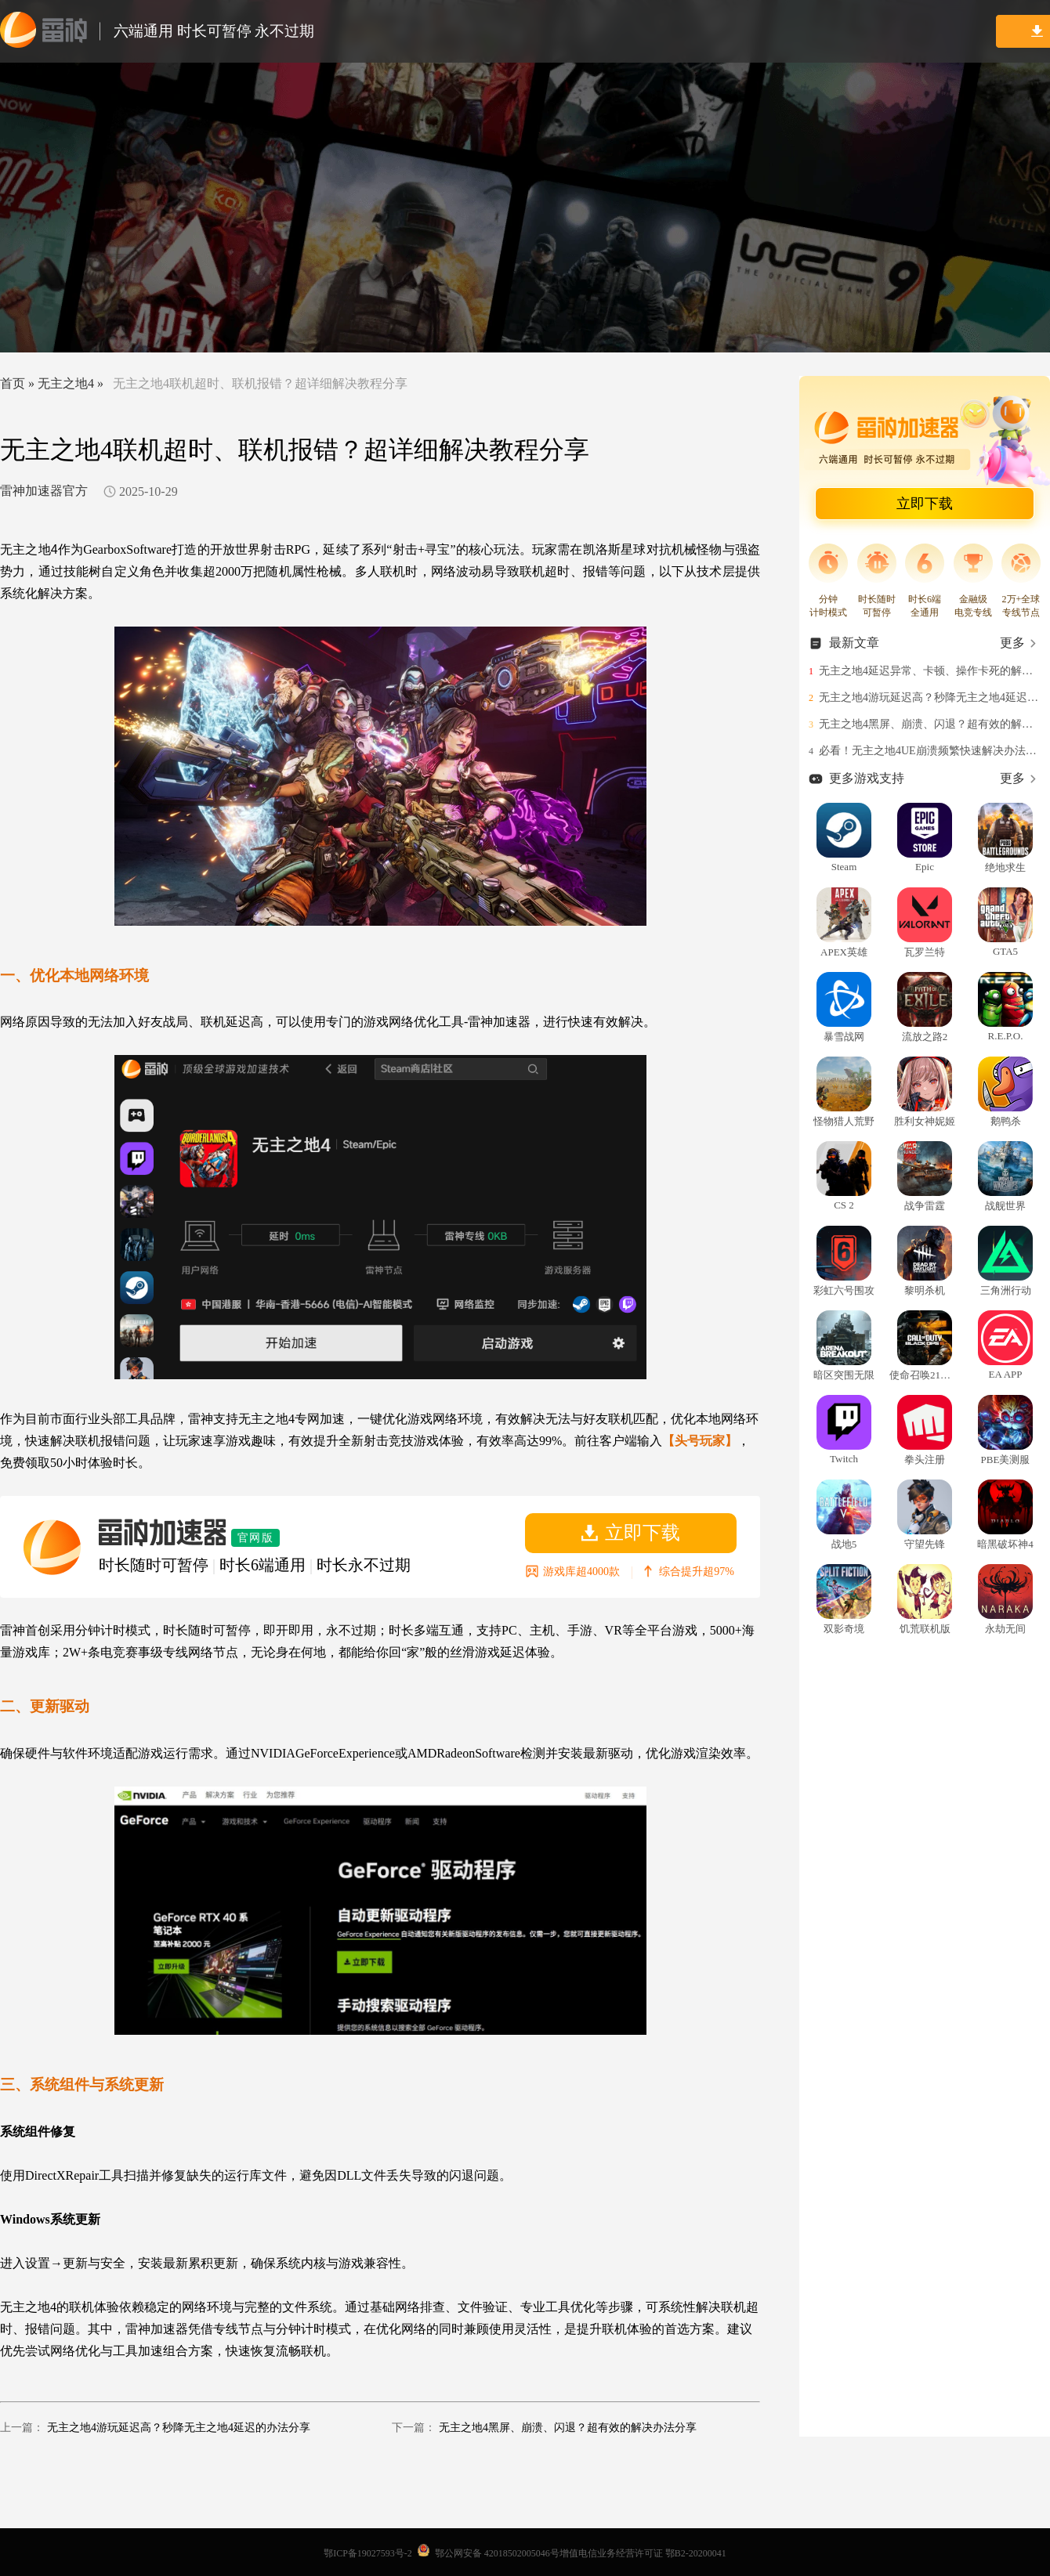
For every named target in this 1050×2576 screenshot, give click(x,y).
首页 (12, 383)
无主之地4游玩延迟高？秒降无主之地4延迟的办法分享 (178, 2427)
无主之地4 (66, 383)
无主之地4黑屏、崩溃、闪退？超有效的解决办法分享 (568, 2427)
